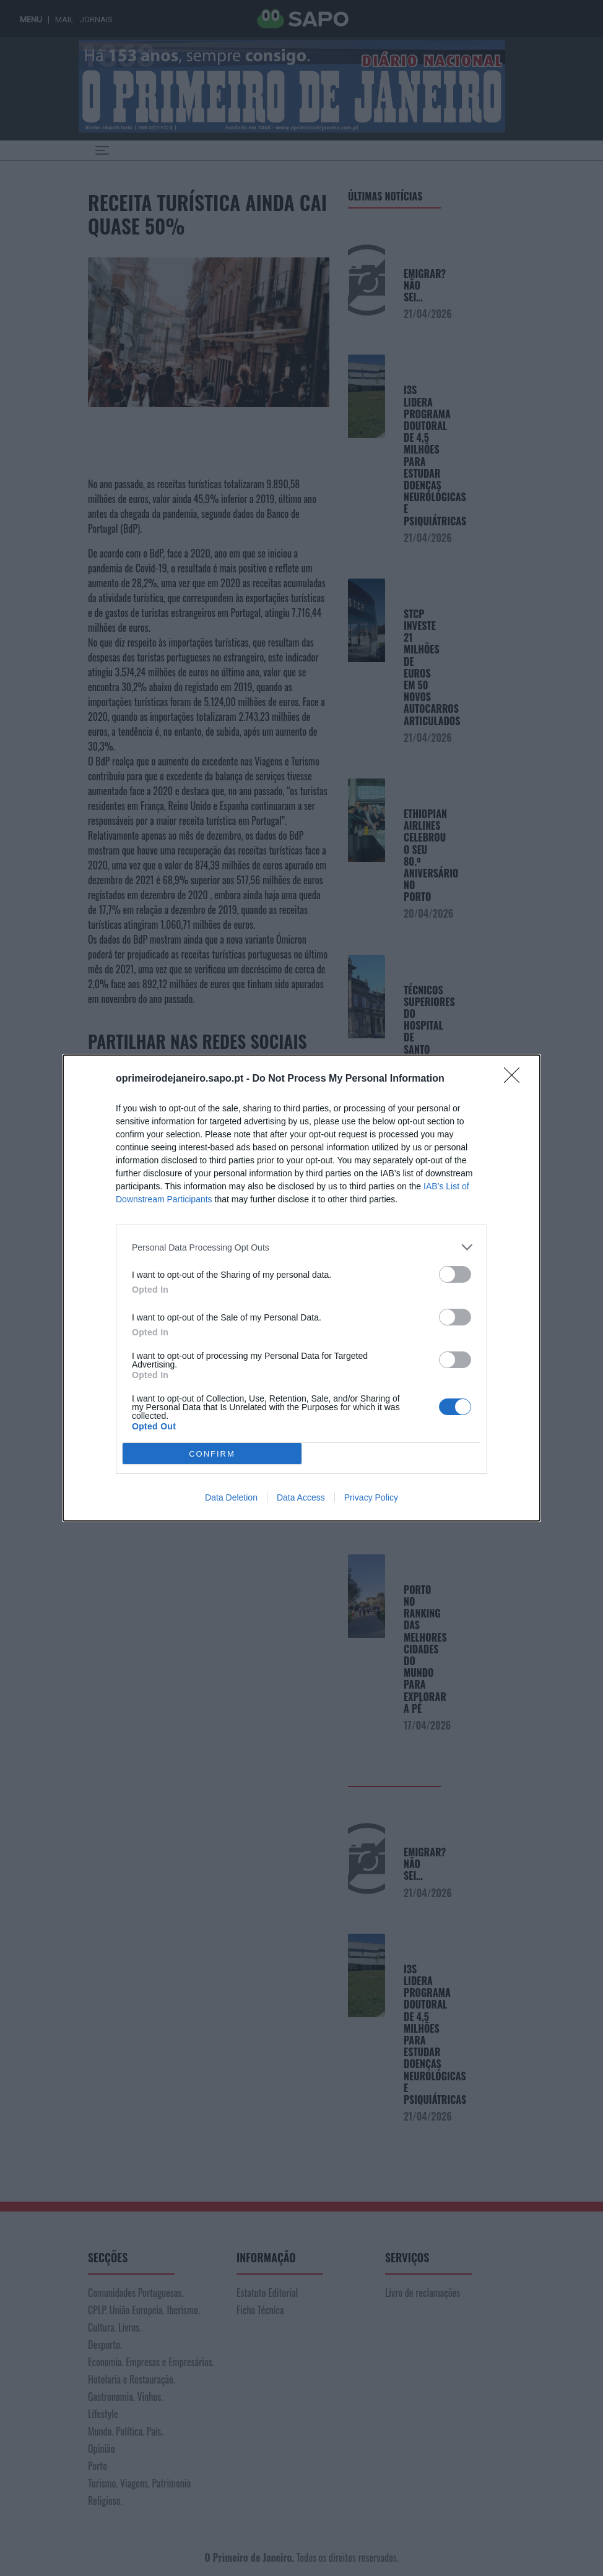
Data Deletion (231, 1497)
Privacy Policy (371, 1497)
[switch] (455, 1274)
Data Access (301, 1497)
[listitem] (301, 1247)
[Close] (515, 1079)
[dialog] (301, 1288)
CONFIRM (212, 1453)
